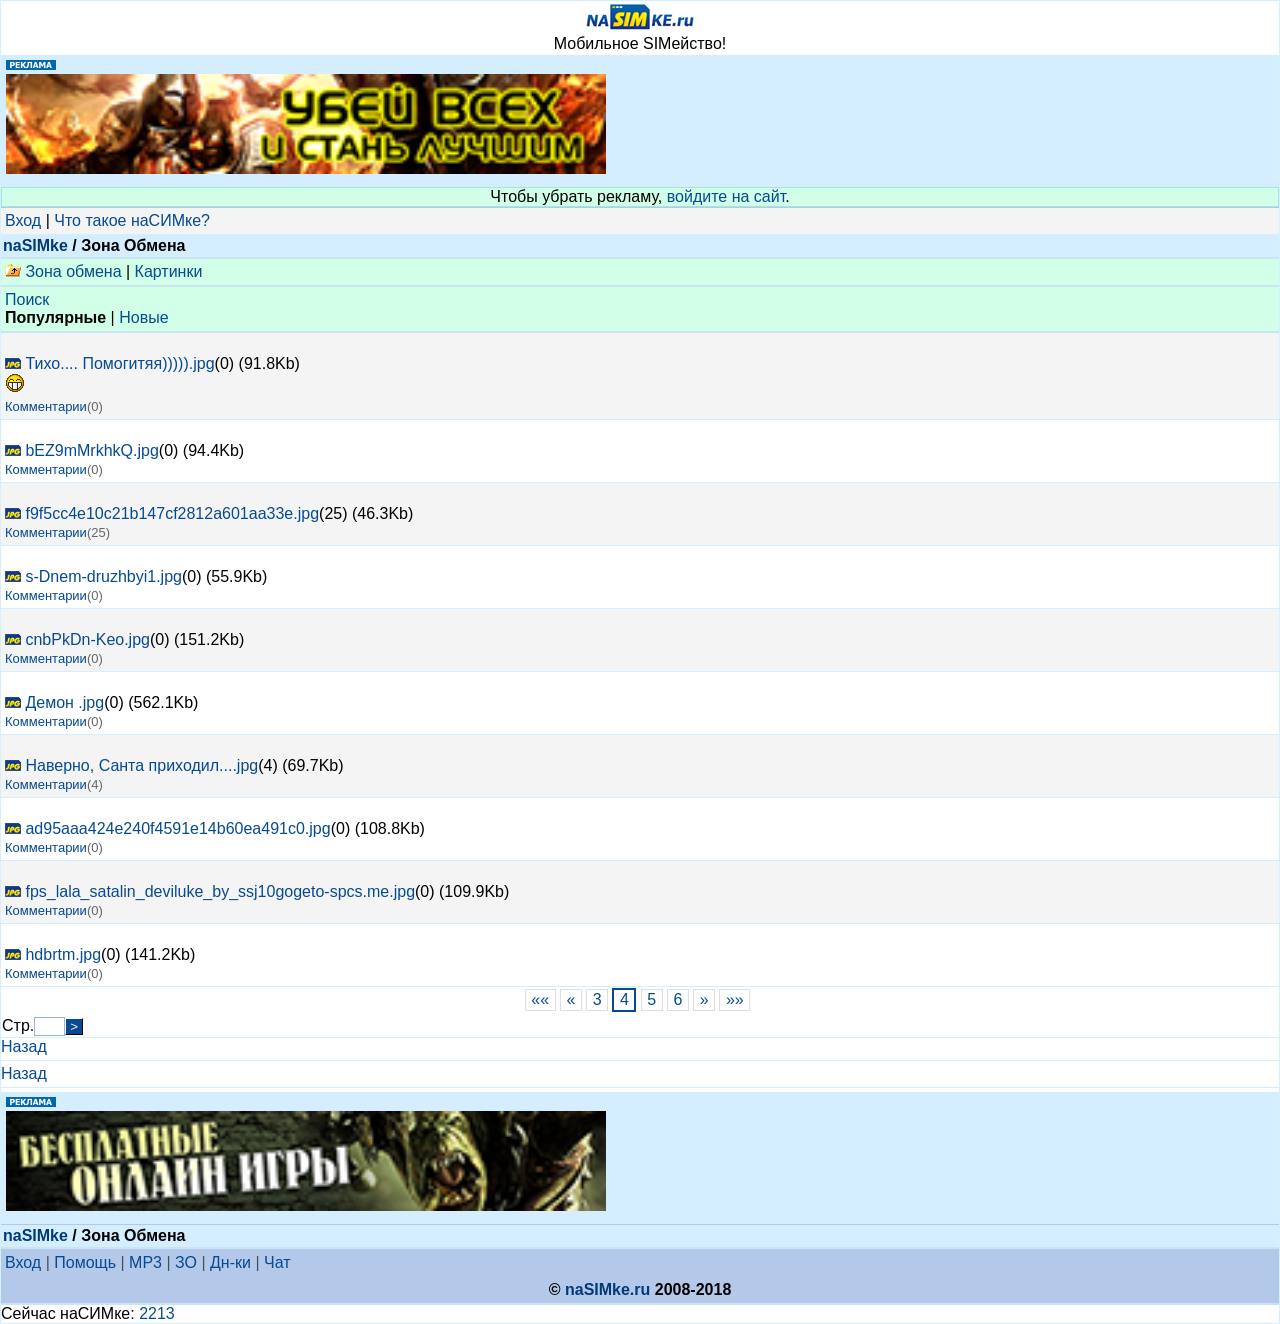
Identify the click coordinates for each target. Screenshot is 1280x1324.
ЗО (186, 1262)
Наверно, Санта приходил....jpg (141, 765)
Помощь (85, 1262)
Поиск (27, 299)
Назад (24, 1046)
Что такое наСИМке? (132, 220)
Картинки (169, 271)
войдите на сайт (726, 196)
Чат (277, 1262)
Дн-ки (230, 1262)
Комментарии (46, 406)
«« (540, 999)
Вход (23, 220)
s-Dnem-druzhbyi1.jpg (103, 576)
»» (734, 999)
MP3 (145, 1262)
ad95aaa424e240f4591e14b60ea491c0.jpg (177, 828)
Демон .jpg (64, 702)
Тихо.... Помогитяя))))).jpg (119, 363)
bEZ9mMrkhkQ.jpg (91, 450)
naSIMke (35, 245)
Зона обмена (63, 271)
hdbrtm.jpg (63, 954)
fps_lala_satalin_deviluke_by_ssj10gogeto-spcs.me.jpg (220, 891)
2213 (157, 1313)
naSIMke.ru (607, 1289)
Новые (143, 317)
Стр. (18, 1025)
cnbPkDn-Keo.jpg (87, 639)
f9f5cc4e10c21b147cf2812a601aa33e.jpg (172, 513)
